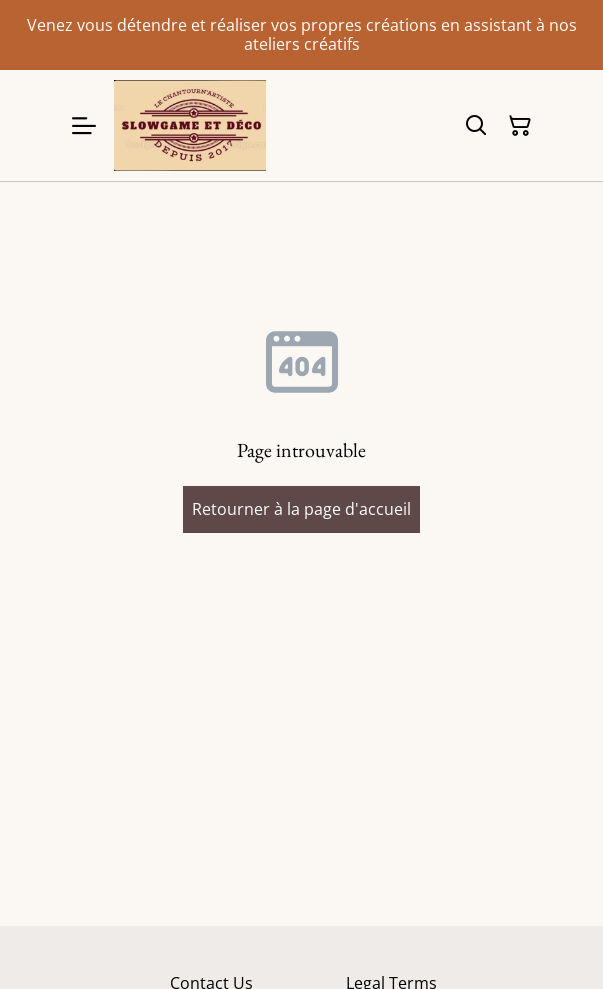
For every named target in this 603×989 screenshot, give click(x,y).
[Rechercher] (476, 126)
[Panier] (520, 126)
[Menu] (84, 125)
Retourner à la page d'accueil (301, 509)
